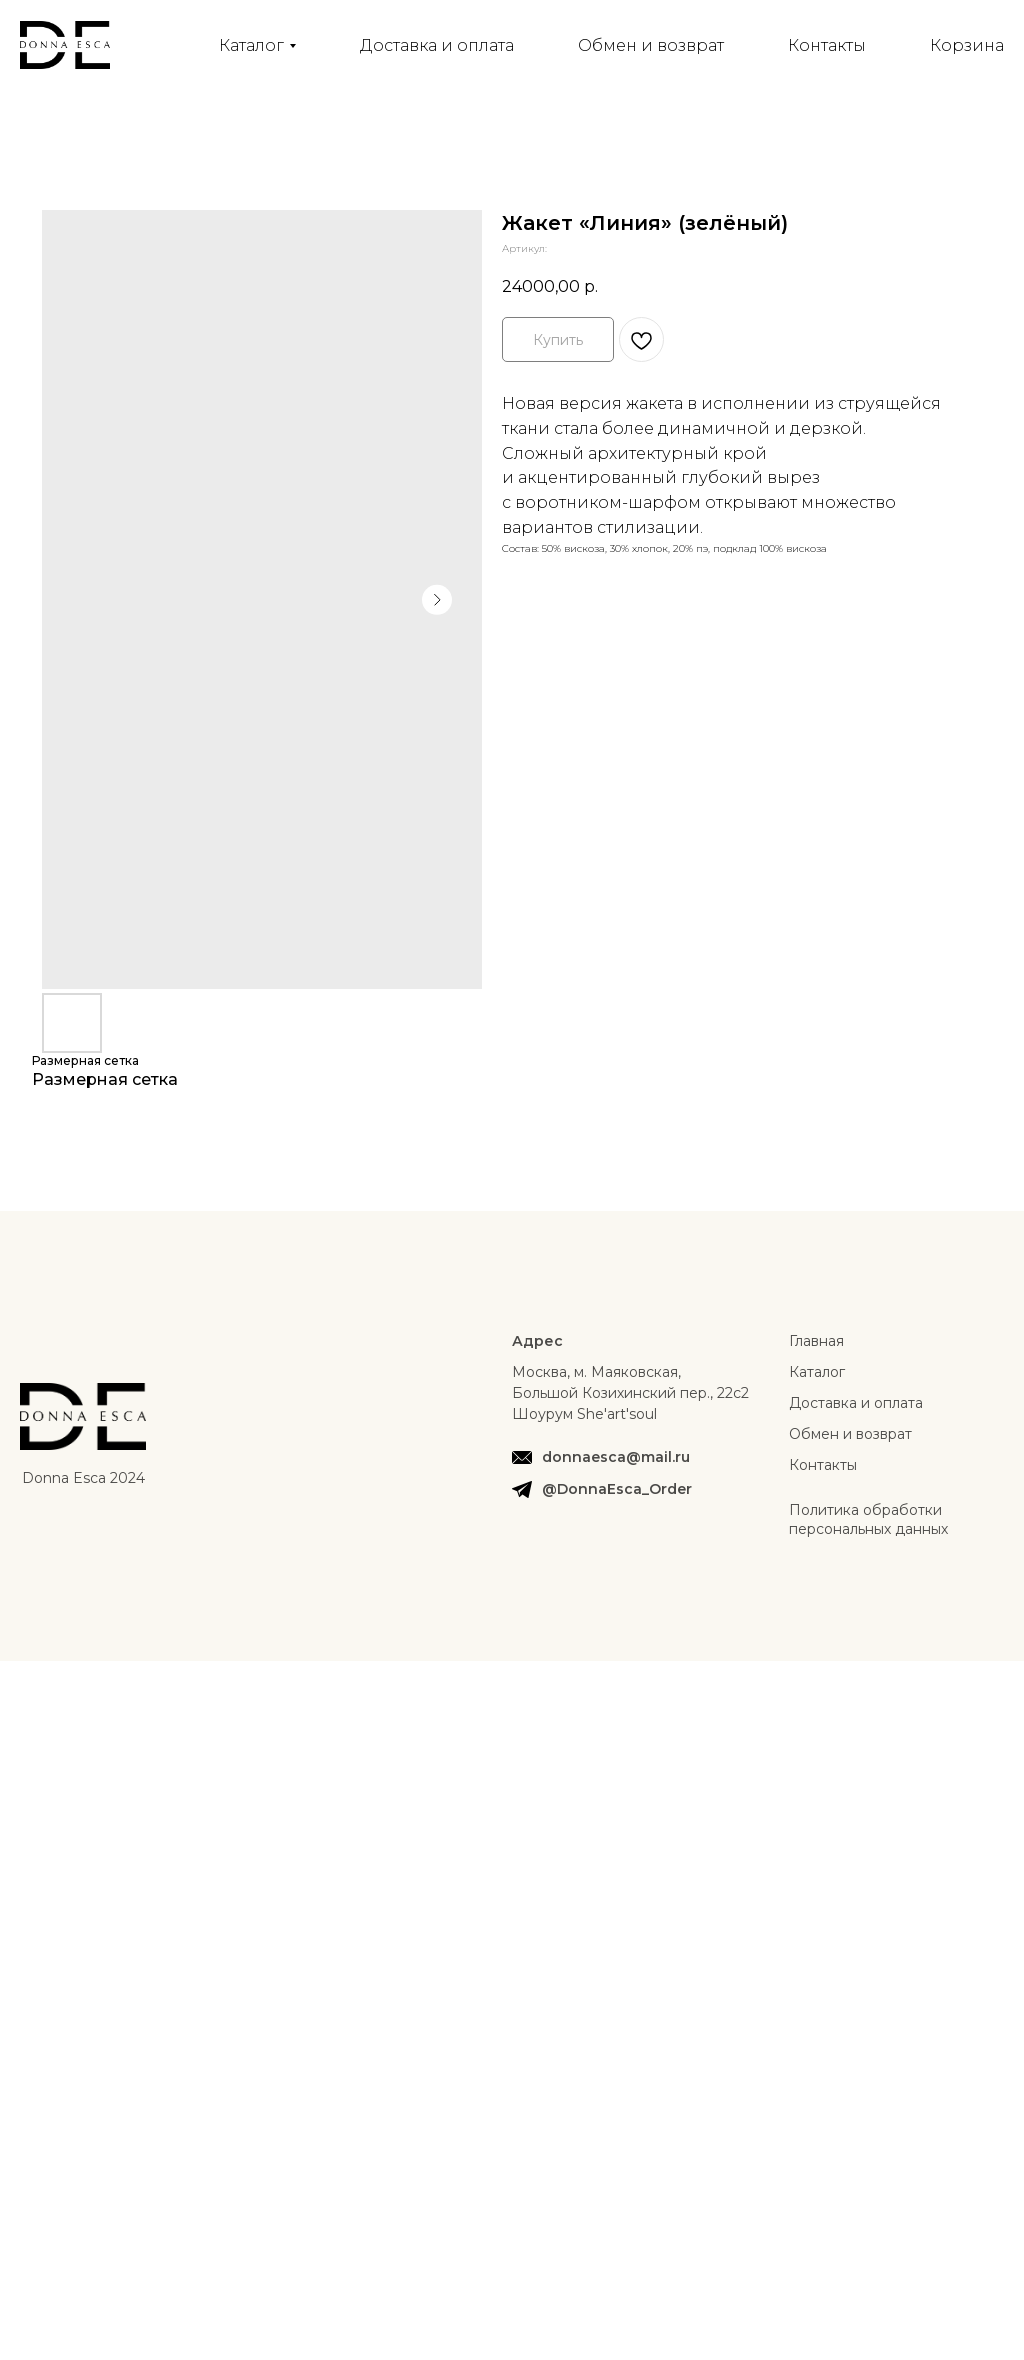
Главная (816, 1341)
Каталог (817, 1372)
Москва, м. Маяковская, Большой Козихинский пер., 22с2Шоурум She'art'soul (630, 1393)
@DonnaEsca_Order (617, 1489)
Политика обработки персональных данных (868, 1519)
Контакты (827, 45)
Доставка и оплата (437, 45)
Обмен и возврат (651, 45)
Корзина (967, 45)
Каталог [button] (251, 45)
